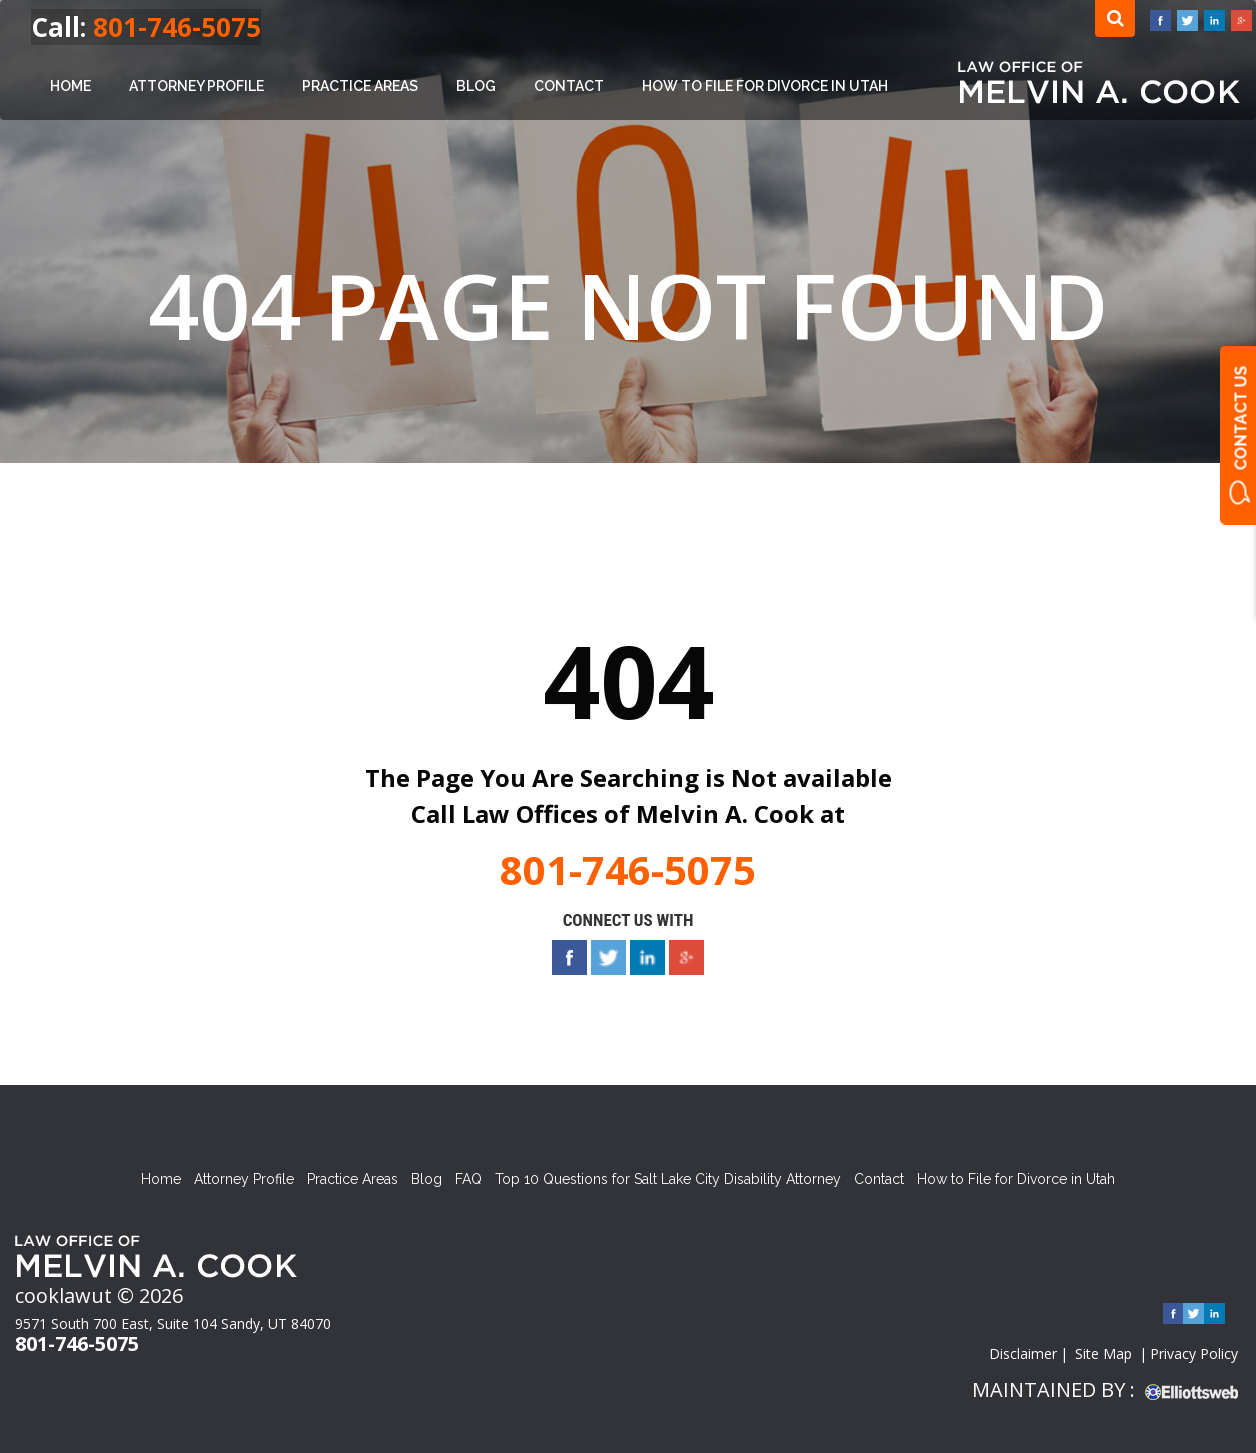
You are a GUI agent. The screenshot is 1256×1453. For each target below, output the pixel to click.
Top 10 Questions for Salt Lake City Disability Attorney (668, 1179)
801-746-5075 (177, 27)
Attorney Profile (196, 86)
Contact (569, 86)
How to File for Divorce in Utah (765, 86)
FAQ (468, 1179)
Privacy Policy (1194, 1353)
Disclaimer (1023, 1353)
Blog (476, 86)
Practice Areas (360, 86)
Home (70, 86)
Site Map (1103, 1353)
